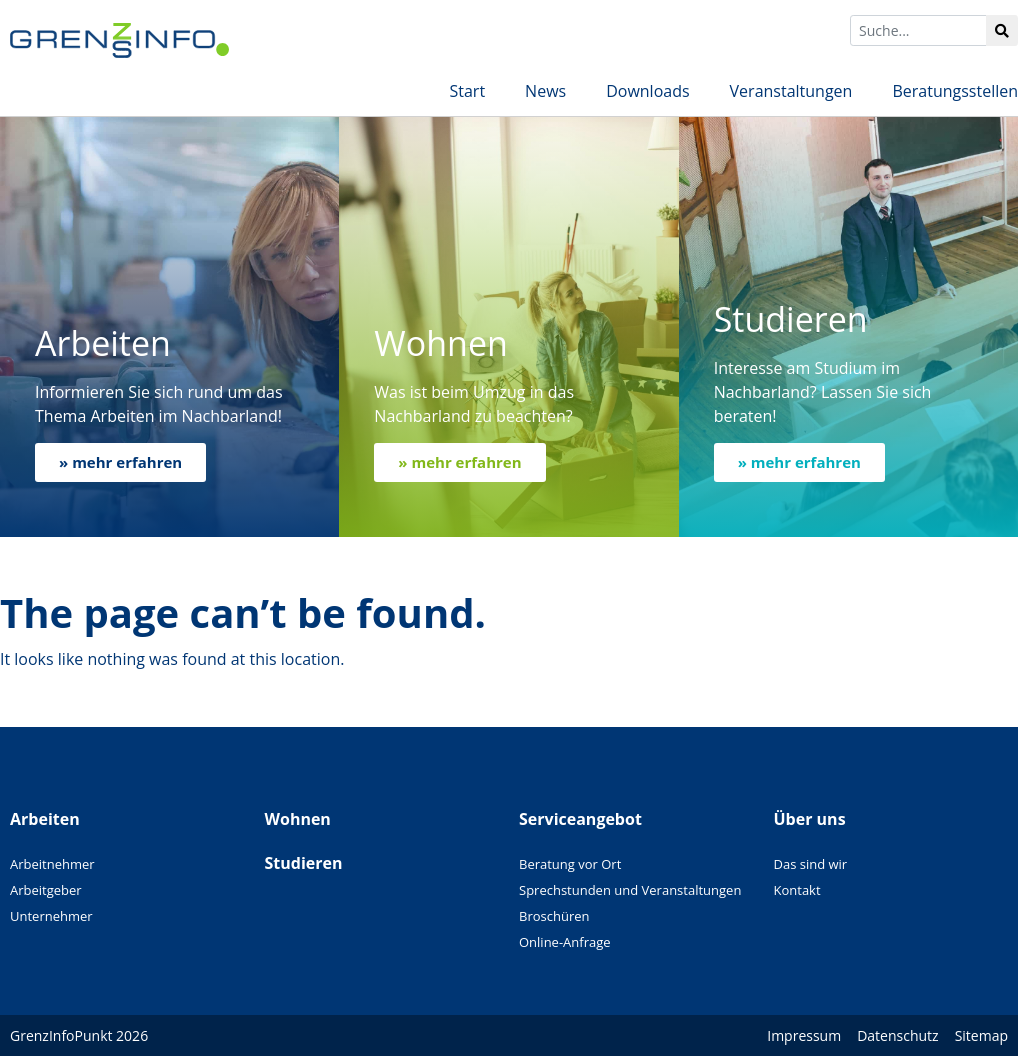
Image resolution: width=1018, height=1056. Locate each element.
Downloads (647, 91)
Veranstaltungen (791, 91)
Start (467, 91)
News (545, 91)
